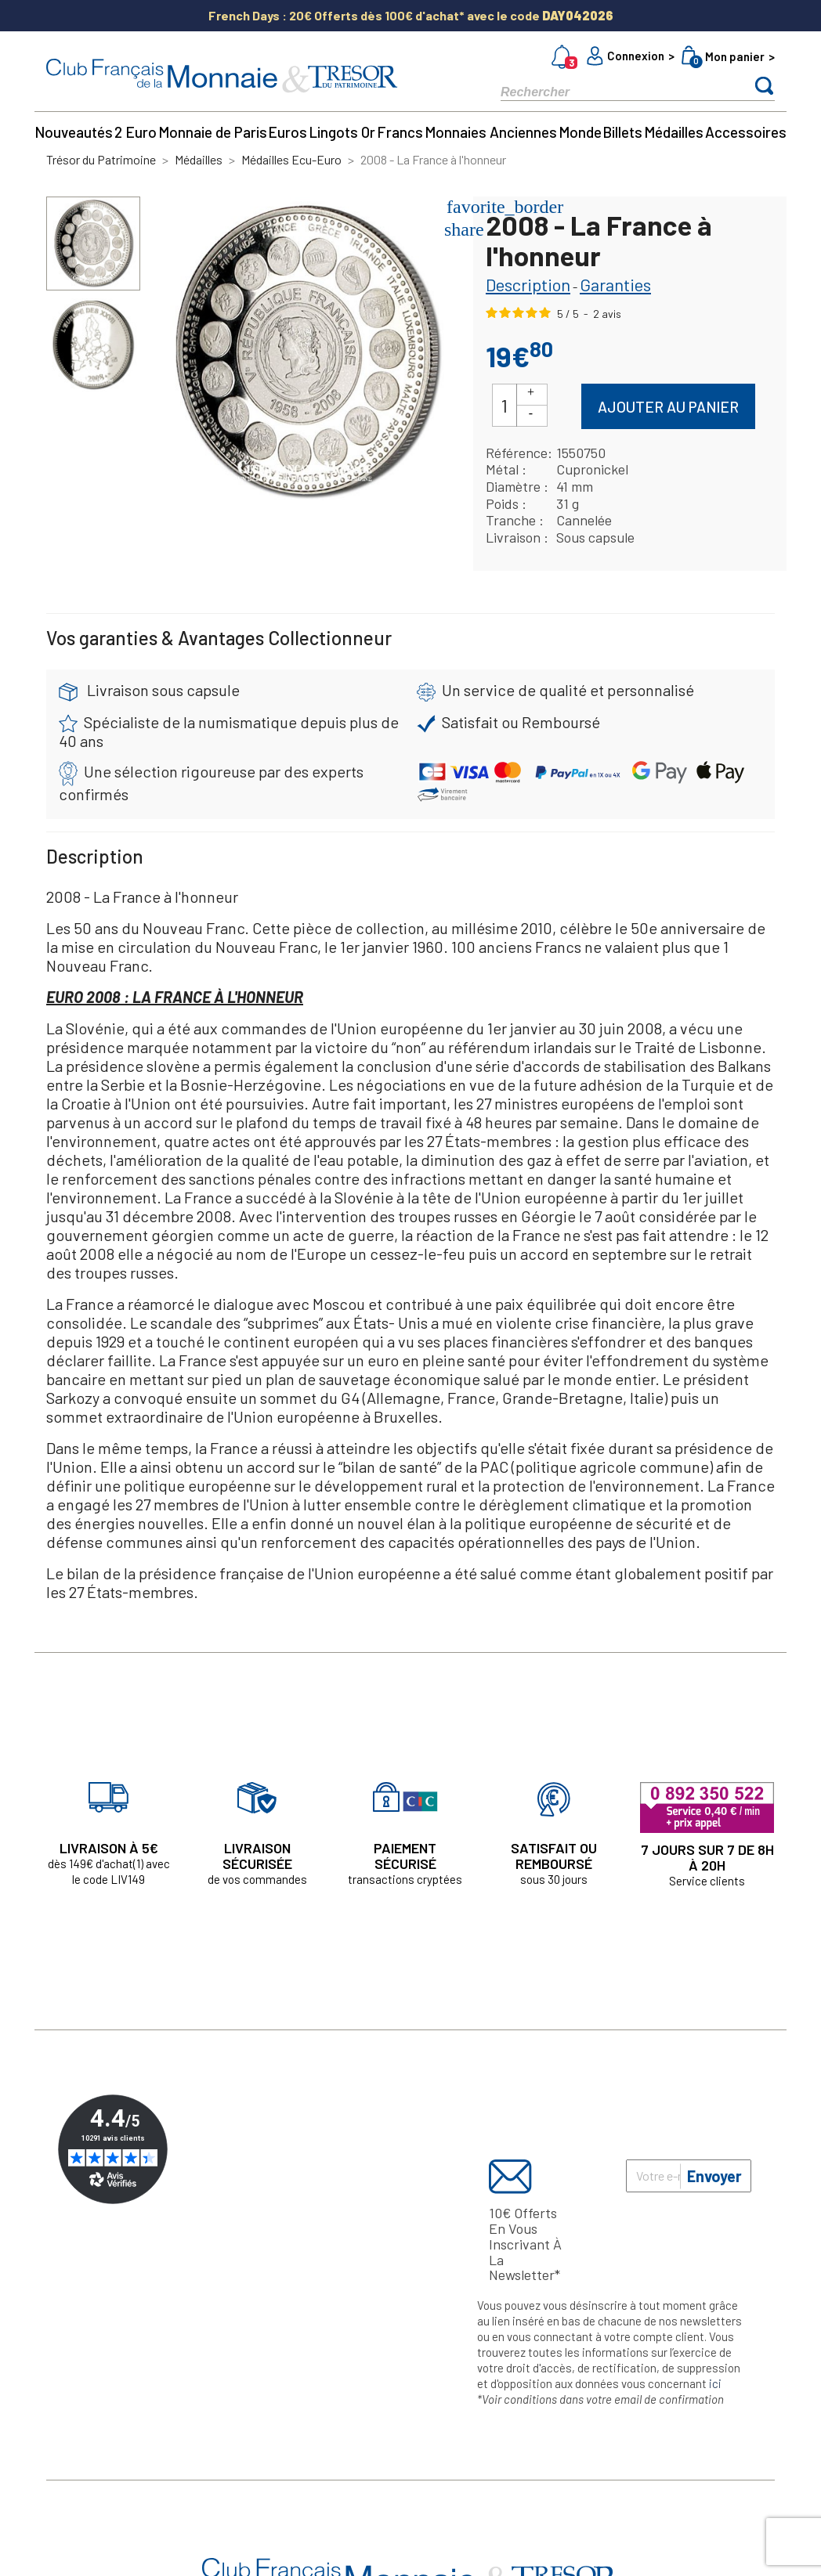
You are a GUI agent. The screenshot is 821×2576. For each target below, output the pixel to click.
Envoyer (714, 2176)
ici (715, 2383)
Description (528, 284)
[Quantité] (504, 405)
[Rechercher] (610, 91)
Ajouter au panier (668, 407)
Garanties (615, 284)
